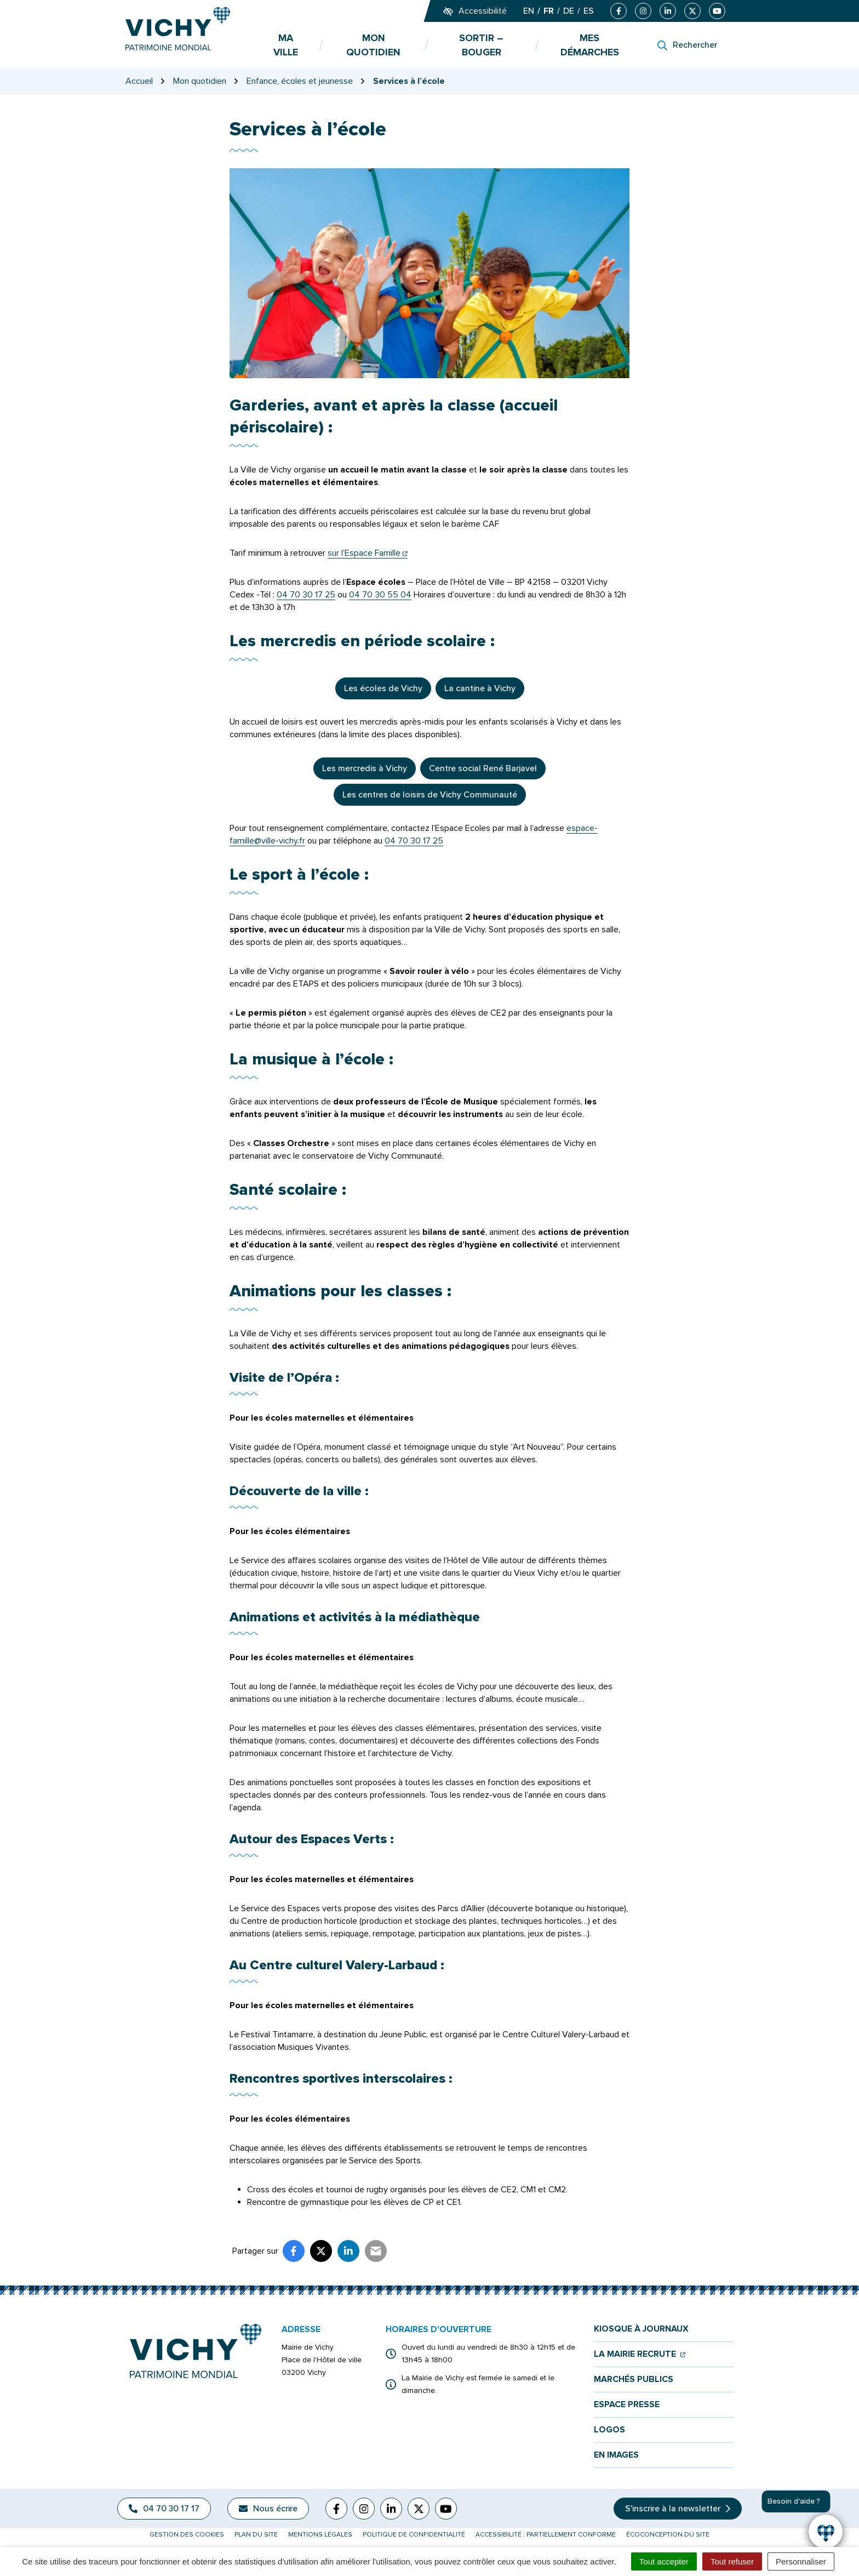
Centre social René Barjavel (483, 768)
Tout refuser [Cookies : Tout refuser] (732, 2561)
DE (568, 10)
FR (548, 10)
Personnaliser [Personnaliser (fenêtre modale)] (801, 2561)
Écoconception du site (667, 2535)
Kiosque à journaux (641, 2329)
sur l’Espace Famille (368, 553)
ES (588, 10)
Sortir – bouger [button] (481, 45)
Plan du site (256, 2535)
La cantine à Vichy (480, 688)
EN (528, 10)
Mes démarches (589, 45)
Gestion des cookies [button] (187, 2535)
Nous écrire (268, 2508)
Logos (609, 2430)
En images (616, 2455)
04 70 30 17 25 (306, 594)
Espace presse (627, 2405)
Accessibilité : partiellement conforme (546, 2535)
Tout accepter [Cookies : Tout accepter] (664, 2561)
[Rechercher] (687, 45)
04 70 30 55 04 (380, 594)
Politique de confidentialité (414, 2535)
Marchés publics (633, 2379)
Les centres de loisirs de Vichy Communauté (429, 794)
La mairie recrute (639, 2354)
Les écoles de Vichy (383, 688)
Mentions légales (320, 2535)
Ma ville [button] (285, 45)
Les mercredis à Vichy (364, 768)
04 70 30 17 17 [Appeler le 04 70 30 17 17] (164, 2508)
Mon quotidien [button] (373, 45)
